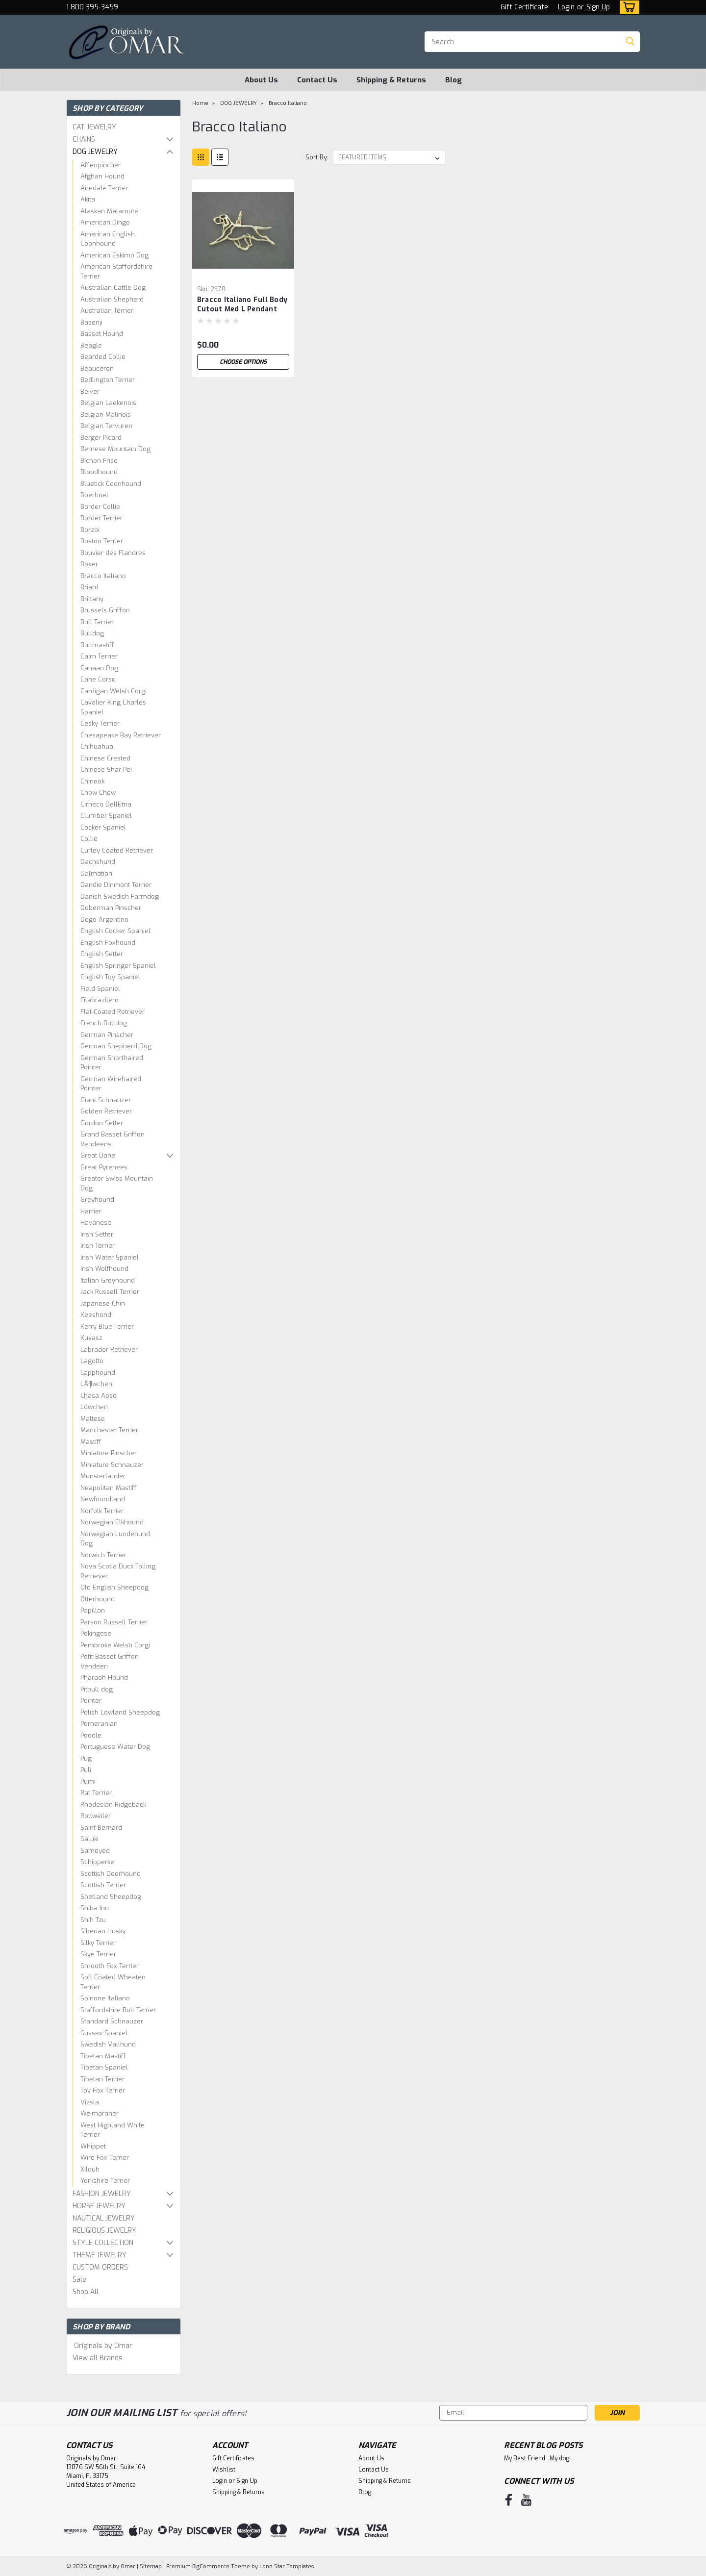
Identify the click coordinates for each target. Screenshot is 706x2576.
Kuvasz (91, 1338)
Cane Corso (98, 679)
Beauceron (97, 368)
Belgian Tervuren (106, 426)
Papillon (92, 1610)
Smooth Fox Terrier (109, 1966)
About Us (261, 80)
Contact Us (317, 80)
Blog (453, 80)
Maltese (92, 1418)
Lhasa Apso (98, 1395)
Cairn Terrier (99, 656)
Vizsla (89, 2102)
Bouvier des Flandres (113, 553)
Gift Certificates (233, 2458)
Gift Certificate (524, 7)
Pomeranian (99, 1723)
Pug (86, 1758)
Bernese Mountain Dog (115, 449)
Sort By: (316, 157)
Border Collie (100, 507)
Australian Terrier (106, 310)
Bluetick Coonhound (110, 484)
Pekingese (95, 1633)
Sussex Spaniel (103, 2033)
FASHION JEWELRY (102, 2193)
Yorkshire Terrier (105, 2180)
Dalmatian (96, 873)
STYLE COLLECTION (103, 2243)
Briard (89, 587)
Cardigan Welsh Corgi (113, 691)
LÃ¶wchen (96, 1384)
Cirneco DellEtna (105, 804)
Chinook (92, 781)
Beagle (91, 345)
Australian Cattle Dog (113, 287)
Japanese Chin (102, 1303)
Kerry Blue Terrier (107, 1326)
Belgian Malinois (105, 414)
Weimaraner (99, 2113)
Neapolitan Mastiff (108, 1488)
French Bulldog (103, 1023)
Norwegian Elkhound (112, 1522)
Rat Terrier (96, 1793)
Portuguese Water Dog (115, 1747)
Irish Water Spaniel (109, 1257)
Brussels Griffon (105, 610)
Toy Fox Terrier (102, 2090)
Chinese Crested (105, 758)
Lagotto (91, 1361)
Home (200, 103)
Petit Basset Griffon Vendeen (109, 1661)
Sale (79, 2279)
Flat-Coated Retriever (112, 1012)
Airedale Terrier (104, 188)
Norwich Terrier (103, 1555)
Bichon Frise (99, 460)
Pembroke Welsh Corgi (115, 1645)
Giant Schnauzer (105, 1100)
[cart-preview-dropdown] (627, 7)
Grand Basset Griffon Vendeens (112, 1139)
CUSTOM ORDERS (100, 2267)
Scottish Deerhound (110, 1873)
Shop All (86, 2292)
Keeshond (95, 1315)
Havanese (95, 1222)
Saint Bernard (101, 1827)
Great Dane (97, 1155)
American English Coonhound (107, 239)
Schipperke (97, 1862)
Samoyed (95, 1850)
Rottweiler (95, 1816)
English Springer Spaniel (118, 965)
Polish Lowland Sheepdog (120, 1712)
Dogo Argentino (104, 919)
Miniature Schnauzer (112, 1465)
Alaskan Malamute (109, 211)
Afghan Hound (102, 176)
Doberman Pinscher (110, 908)
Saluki (89, 1839)
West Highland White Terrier (112, 2130)
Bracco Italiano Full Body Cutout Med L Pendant (242, 304)
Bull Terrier (97, 622)
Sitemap (151, 2566)
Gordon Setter (101, 1123)
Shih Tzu (93, 1920)
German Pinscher (106, 1035)
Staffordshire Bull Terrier (118, 2010)
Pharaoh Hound (104, 1677)
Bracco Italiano (103, 576)
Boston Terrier (101, 541)
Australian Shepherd (112, 299)
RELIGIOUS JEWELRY (104, 2230)
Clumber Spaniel (106, 815)
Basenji (91, 322)
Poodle (90, 1735)
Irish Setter (96, 1234)
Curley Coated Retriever (116, 850)
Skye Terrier (98, 1954)
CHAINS (84, 139)
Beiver (90, 391)
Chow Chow (98, 792)
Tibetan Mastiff (103, 2056)
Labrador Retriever (109, 1349)
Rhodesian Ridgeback (113, 1804)
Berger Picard (101, 437)
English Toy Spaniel (110, 977)
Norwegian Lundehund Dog (115, 1539)
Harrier (90, 1211)
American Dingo (105, 222)
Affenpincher (100, 165)
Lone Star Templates (286, 2566)
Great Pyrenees (103, 1167)
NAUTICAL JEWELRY (104, 2218)
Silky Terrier (98, 1943)
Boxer (89, 564)
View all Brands (98, 2358)
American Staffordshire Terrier (116, 271)
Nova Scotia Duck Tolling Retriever (117, 1571)
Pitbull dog (96, 1689)
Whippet (93, 2146)
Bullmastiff (97, 645)
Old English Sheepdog (114, 1587)
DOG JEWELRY (95, 151)
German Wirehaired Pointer (110, 1084)
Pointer (90, 1700)
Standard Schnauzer (111, 2021)
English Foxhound (107, 942)
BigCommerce (210, 2566)
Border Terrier (101, 518)
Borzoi (90, 530)
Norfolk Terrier (102, 1511)
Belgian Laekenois (108, 403)
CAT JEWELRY (94, 127)
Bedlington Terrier (107, 380)
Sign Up (598, 7)
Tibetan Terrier (102, 2079)
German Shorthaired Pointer (111, 1063)
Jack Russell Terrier (109, 1292)
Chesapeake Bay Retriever (120, 735)
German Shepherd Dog (115, 1046)
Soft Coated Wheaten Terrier (113, 1982)
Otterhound (97, 1599)
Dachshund (97, 862)
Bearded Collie (103, 357)
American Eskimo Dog (114, 255)
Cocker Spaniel (103, 827)
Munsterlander (103, 1476)
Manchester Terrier (109, 1430)
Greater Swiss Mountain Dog (116, 1183)
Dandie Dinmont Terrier (115, 885)
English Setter (101, 954)
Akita (87, 199)
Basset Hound (101, 333)
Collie (89, 838)
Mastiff (90, 1442)
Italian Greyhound (107, 1280)
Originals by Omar (103, 2345)
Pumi (88, 1781)
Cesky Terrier (100, 723)
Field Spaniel (100, 989)
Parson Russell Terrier (114, 1622)
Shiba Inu (94, 1908)
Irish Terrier (97, 1245)
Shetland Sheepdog (110, 1897)
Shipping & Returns (391, 80)
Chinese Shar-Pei (106, 769)
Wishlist (223, 2470)
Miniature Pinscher (108, 1453)
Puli (85, 1770)
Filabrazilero (99, 1000)
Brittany (91, 599)
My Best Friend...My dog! (537, 2458)
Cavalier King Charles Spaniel (113, 707)
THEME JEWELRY (99, 2255)
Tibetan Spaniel (104, 2067)
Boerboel (94, 495)
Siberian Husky (103, 1931)
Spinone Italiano (105, 1998)
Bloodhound (99, 472)
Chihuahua (96, 746)
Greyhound (97, 1199)
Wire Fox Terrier (104, 2157)
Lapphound (97, 1372)
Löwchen (94, 1407)
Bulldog (92, 633)
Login (566, 7)
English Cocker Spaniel (115, 931)
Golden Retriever (106, 1111)
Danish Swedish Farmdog (119, 896)
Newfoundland (102, 1499)
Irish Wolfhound (104, 1268)
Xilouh (90, 2169)
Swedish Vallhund (108, 2044)
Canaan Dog (99, 668)
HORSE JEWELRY (99, 2206)
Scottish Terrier (103, 1885)
